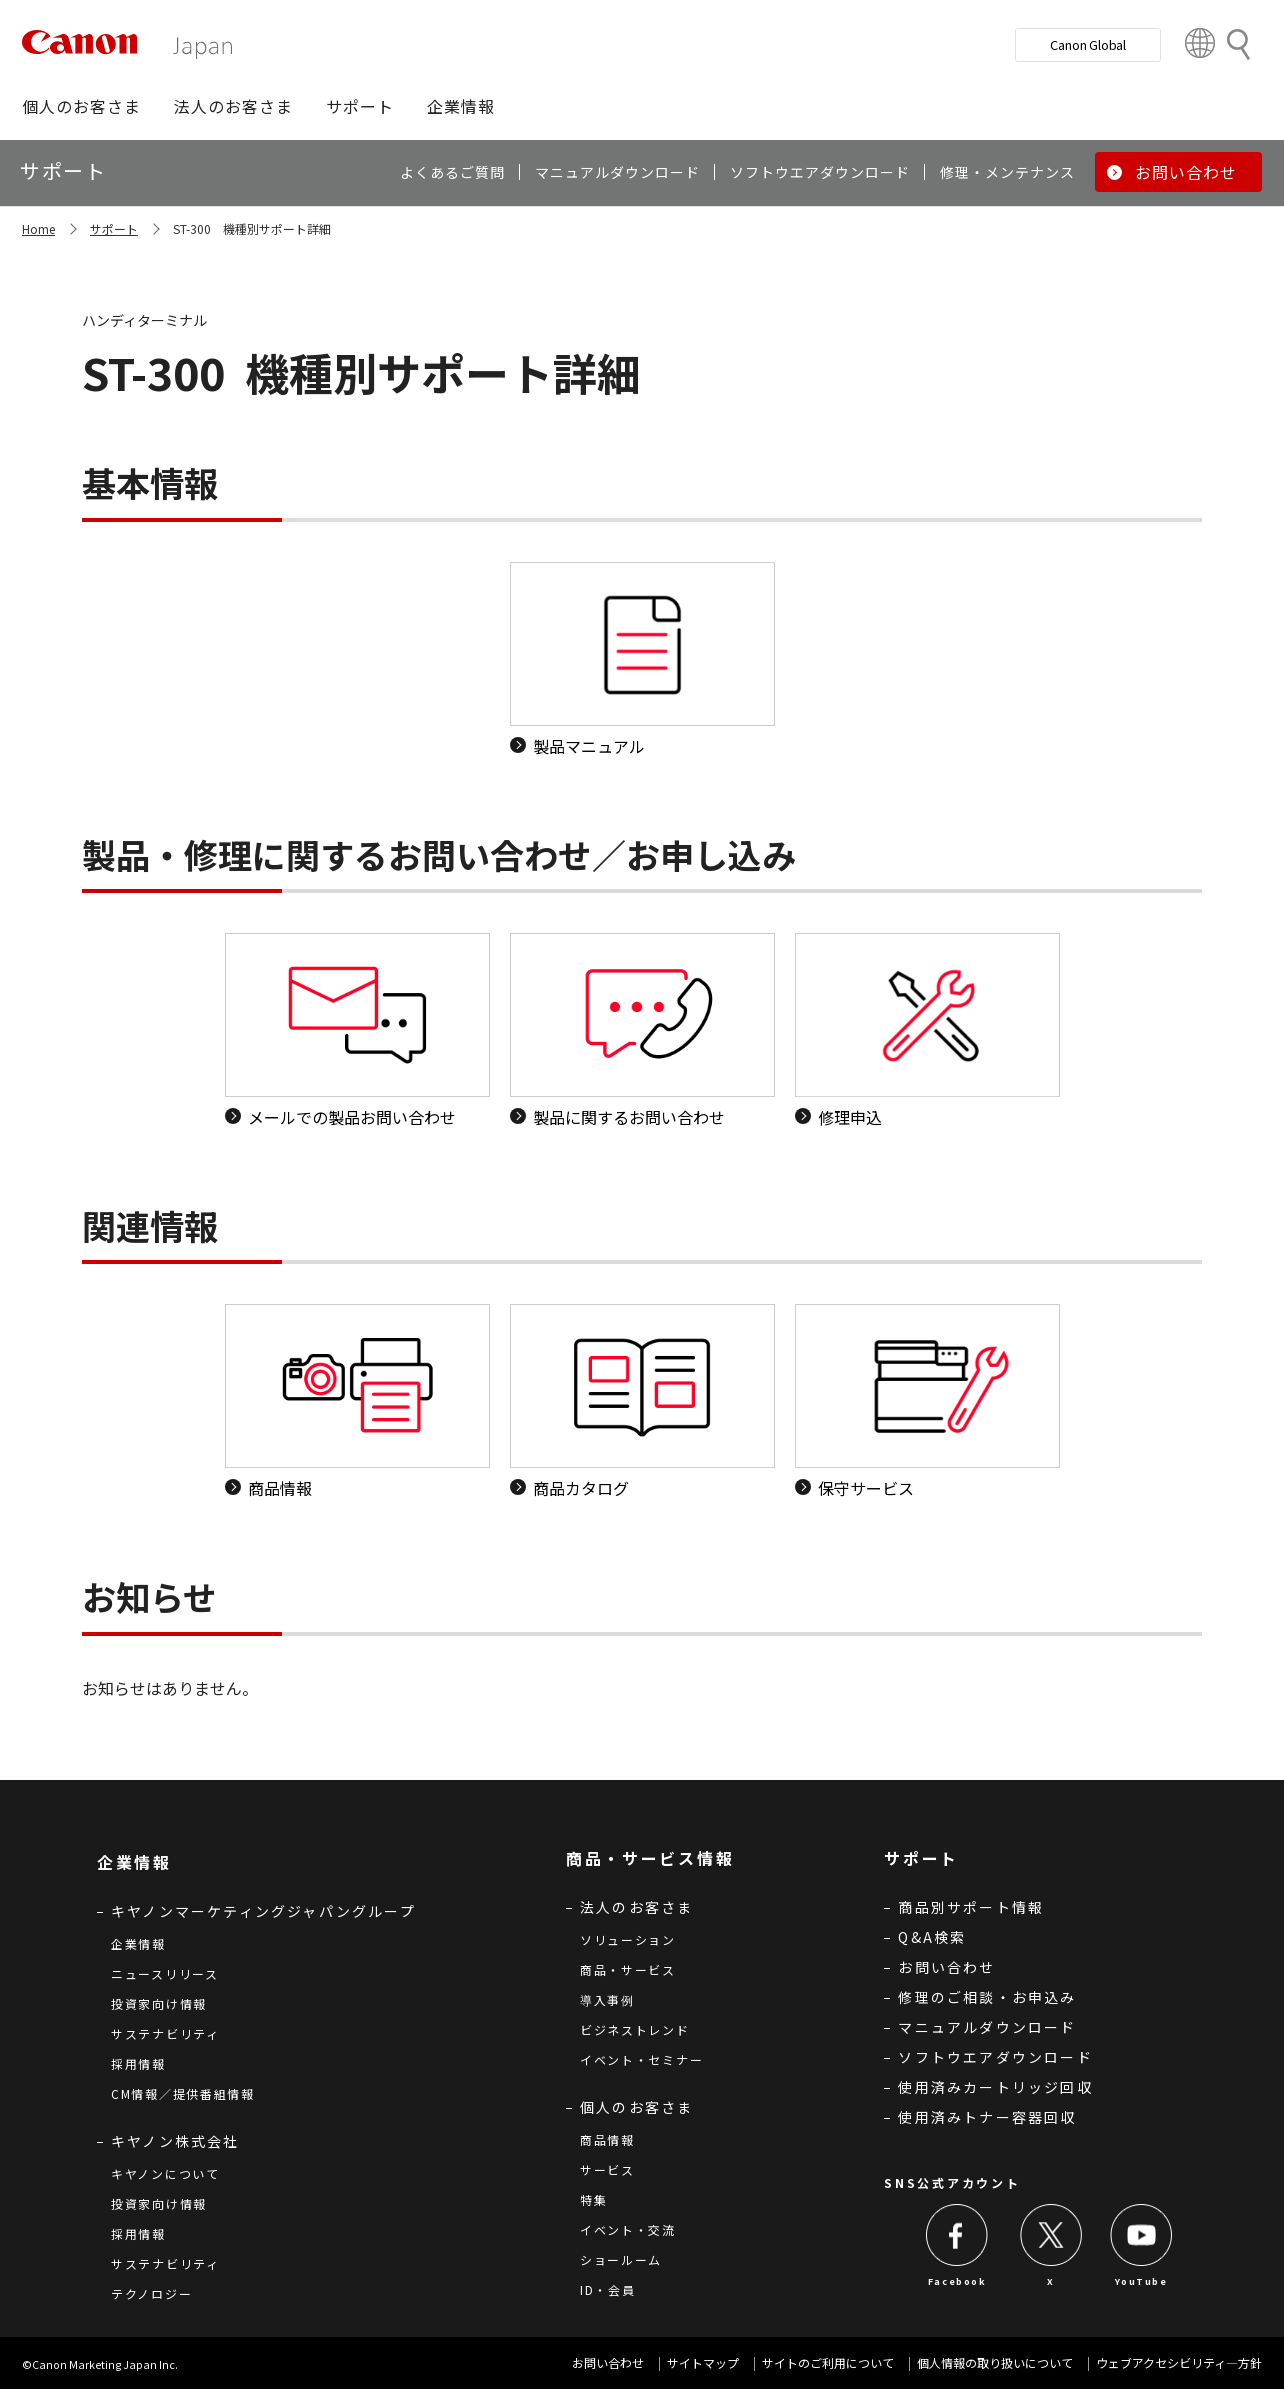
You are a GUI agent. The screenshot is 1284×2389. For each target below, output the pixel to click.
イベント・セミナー (641, 2059)
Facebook (957, 2281)
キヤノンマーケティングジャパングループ (263, 1911)
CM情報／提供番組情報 (183, 2093)
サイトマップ (703, 2362)
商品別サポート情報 (971, 1907)
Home (38, 228)
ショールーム (621, 2259)
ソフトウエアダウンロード (995, 2057)
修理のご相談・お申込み (987, 1997)
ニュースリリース (165, 1973)
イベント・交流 (628, 2229)
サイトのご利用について (828, 2362)
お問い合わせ (946, 1967)
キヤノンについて (165, 2173)
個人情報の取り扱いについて (995, 2362)
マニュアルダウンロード (987, 2027)
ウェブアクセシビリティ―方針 (1179, 2362)
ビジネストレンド (635, 2029)
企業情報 (138, 1943)
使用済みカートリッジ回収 (995, 2087)
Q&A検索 (932, 1937)
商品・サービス (628, 1969)
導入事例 (607, 1999)
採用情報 (138, 2063)
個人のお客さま (636, 2107)
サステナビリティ (165, 2033)
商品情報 (607, 2139)
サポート (114, 228)
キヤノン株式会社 (175, 2141)
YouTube (1141, 2281)
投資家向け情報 (159, 2003)
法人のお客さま (636, 1907)
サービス (607, 2169)
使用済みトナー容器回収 (987, 2117)
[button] (81, 106)
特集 (593, 2199)
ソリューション (628, 1939)
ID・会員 (608, 2289)
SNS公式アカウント (952, 2182)
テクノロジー (151, 2293)
